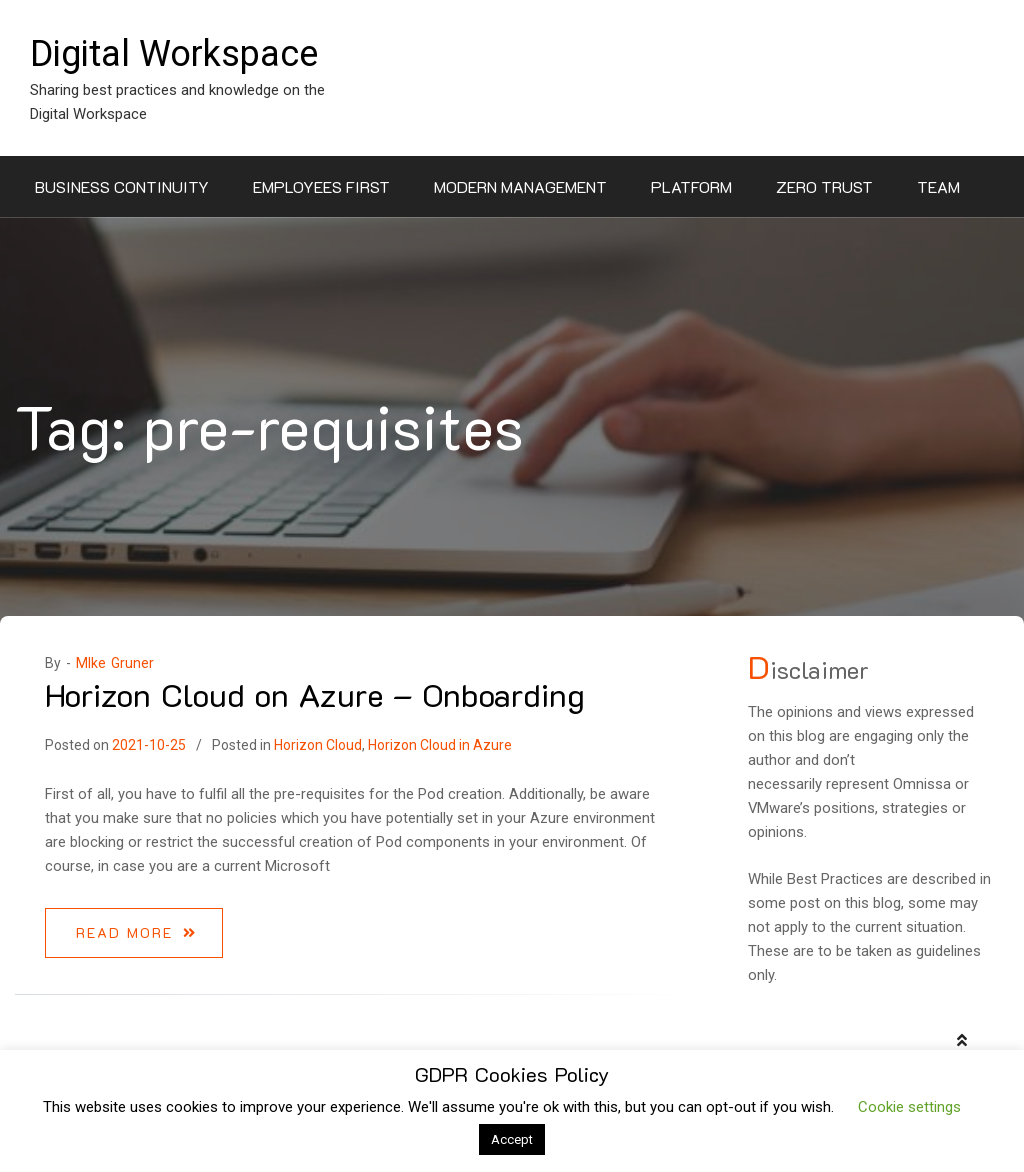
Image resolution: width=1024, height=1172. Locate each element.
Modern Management (520, 186)
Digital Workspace (174, 54)
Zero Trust (824, 186)
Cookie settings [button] (909, 1107)
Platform (691, 186)
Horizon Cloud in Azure (440, 745)
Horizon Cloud (318, 745)
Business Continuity (122, 186)
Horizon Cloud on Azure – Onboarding (315, 694)
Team (938, 186)
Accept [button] (512, 1139)
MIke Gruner (115, 663)
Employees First (321, 186)
